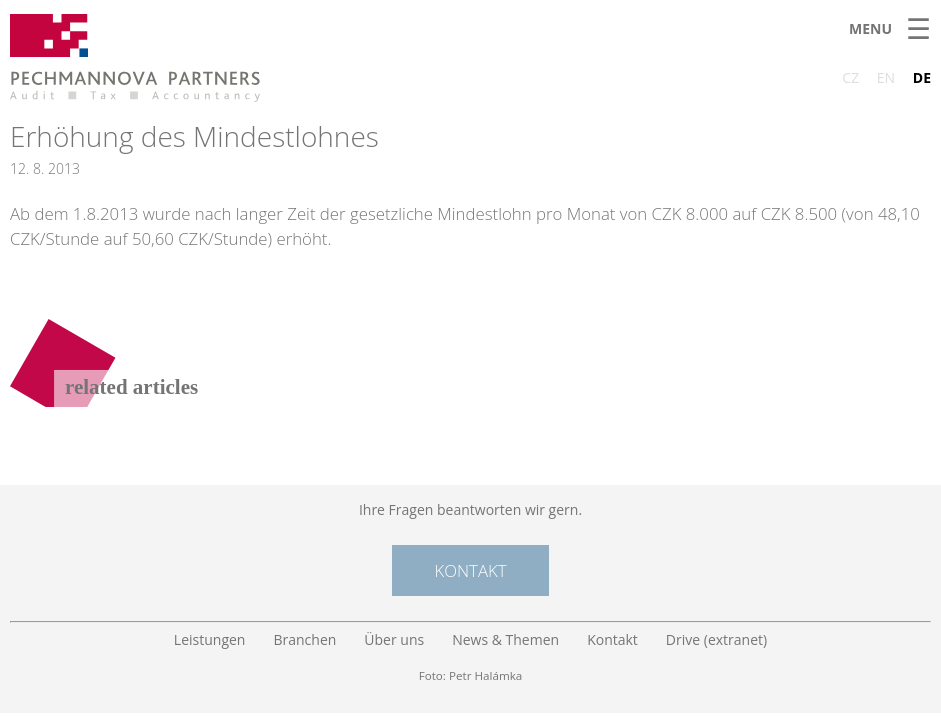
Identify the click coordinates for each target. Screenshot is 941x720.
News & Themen (505, 639)
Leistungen (210, 639)
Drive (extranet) (716, 639)
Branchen (304, 639)
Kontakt (470, 570)
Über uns (394, 639)
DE (922, 77)
